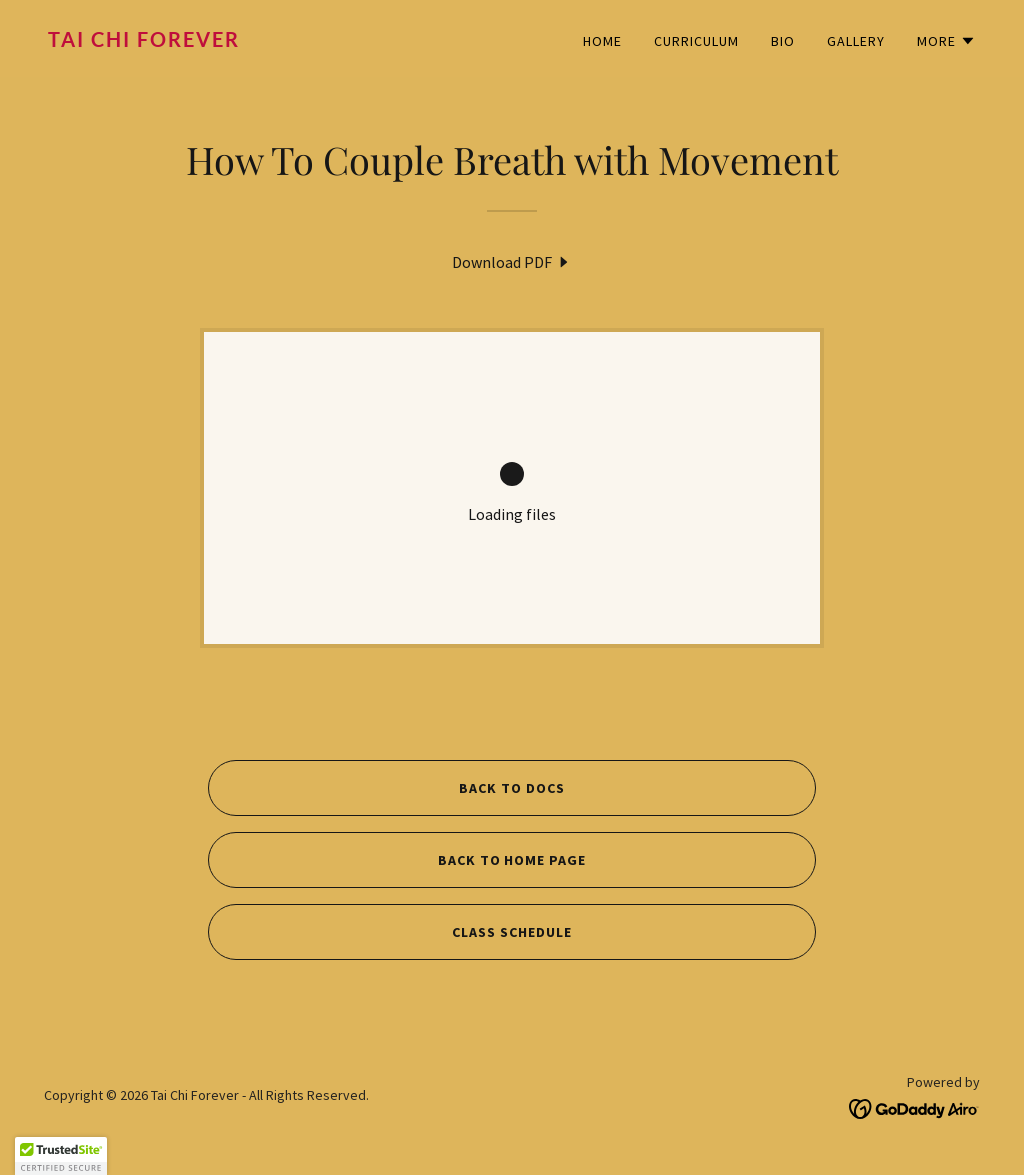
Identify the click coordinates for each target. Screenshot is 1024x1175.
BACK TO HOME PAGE (512, 860)
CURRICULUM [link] (696, 41)
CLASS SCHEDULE (512, 932)
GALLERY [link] (856, 41)
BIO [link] (783, 41)
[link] (272, 41)
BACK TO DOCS (512, 788)
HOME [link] (602, 41)
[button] (946, 41)
